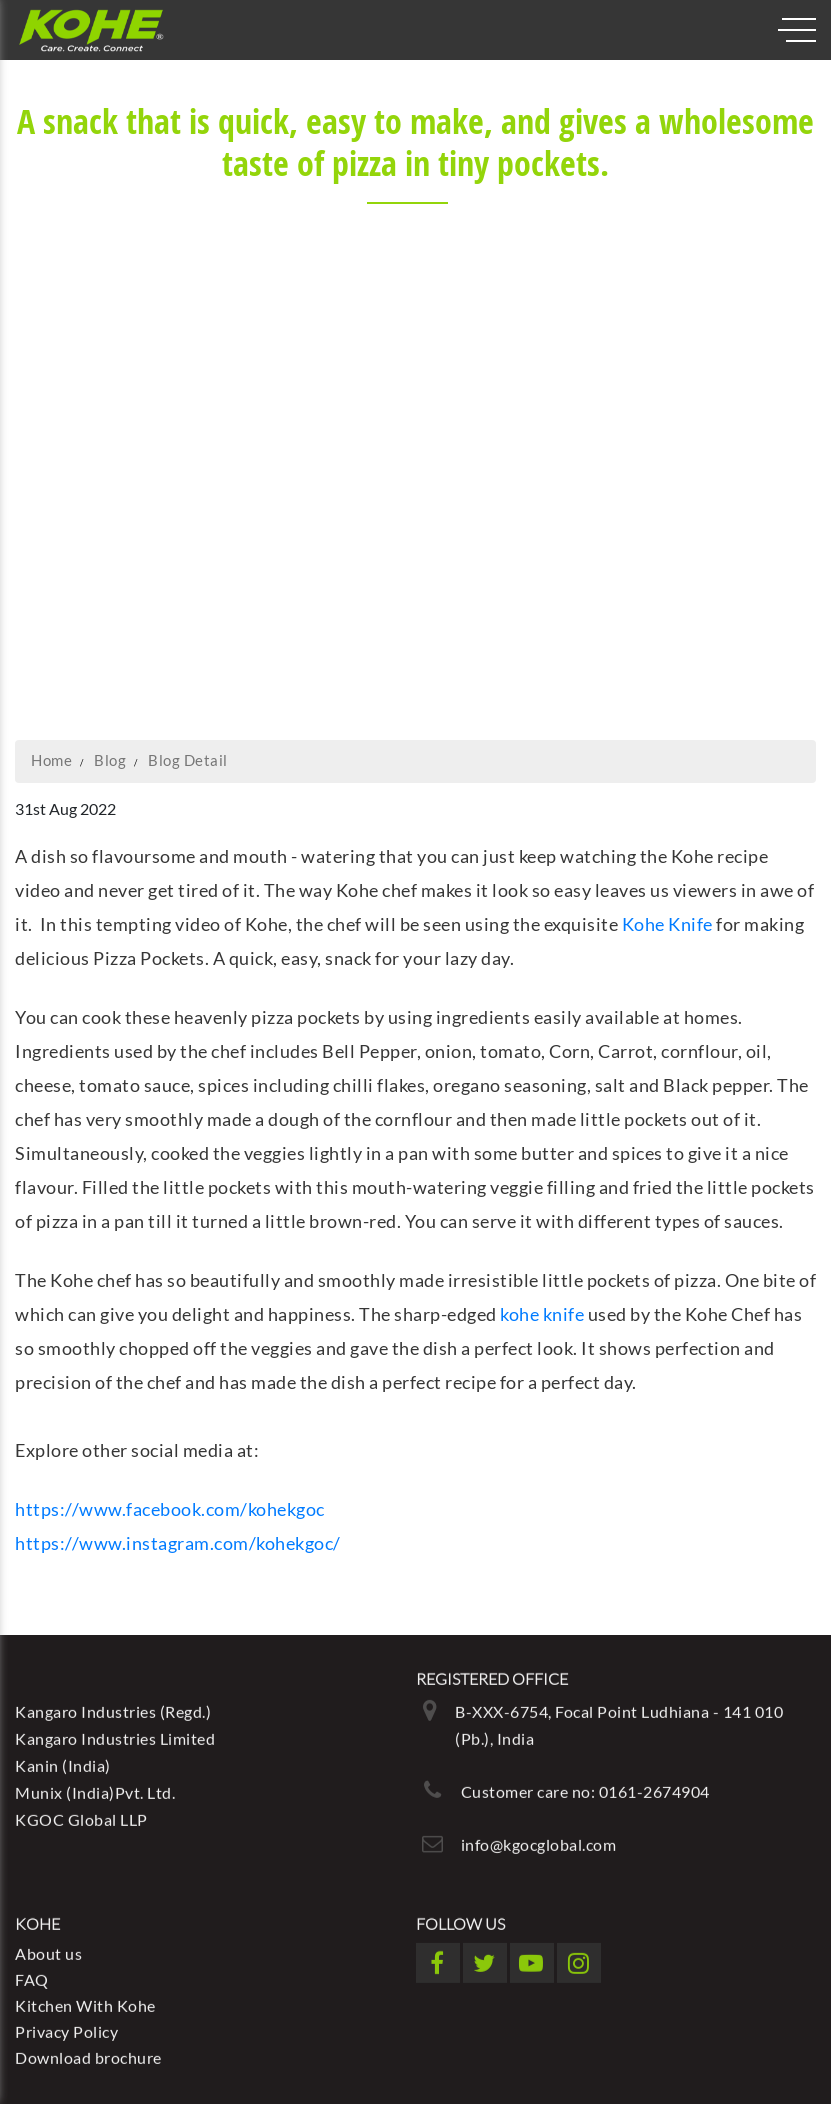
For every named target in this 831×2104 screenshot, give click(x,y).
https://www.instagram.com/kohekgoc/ (178, 1543)
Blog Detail (188, 760)
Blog (110, 760)
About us (48, 1949)
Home (51, 760)
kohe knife (542, 1314)
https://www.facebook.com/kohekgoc (170, 1509)
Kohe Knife (667, 924)
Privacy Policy (66, 2027)
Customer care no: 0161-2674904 (585, 1787)
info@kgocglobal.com (539, 1840)
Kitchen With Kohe (85, 2001)
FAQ (32, 1975)
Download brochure (88, 2053)
